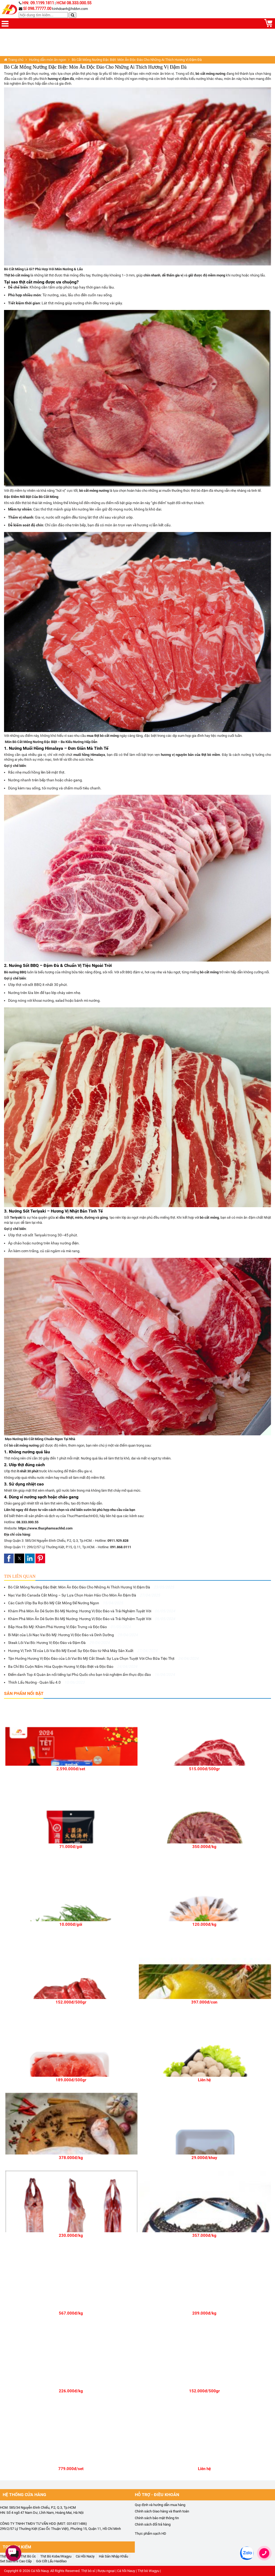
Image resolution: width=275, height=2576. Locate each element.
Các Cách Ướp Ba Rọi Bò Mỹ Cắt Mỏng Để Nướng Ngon (65, 1603)
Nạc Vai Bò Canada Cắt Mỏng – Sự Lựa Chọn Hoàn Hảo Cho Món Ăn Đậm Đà (84, 1595)
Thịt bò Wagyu (148, 2571)
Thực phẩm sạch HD (150, 2533)
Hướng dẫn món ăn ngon (47, 60)
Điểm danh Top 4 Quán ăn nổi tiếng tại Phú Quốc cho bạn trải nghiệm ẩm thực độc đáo (91, 1674)
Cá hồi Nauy (40, 2571)
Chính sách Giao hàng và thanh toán (162, 2511)
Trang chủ (13, 60)
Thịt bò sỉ (88, 2571)
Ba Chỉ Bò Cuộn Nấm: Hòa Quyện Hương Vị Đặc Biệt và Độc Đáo (72, 1666)
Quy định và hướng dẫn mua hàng (160, 2505)
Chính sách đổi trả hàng (153, 2524)
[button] (9, 1558)
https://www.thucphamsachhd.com (45, 1528)
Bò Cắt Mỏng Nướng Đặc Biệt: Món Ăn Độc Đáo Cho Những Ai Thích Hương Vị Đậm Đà (91, 1587)
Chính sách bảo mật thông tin (157, 2518)
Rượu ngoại (106, 2571)
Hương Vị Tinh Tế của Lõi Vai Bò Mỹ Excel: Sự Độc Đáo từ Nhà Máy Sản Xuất (82, 1651)
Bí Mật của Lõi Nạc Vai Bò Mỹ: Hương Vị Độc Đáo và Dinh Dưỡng (73, 1635)
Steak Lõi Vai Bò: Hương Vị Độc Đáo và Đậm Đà (59, 1642)
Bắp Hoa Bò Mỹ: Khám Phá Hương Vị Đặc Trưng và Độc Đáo (69, 1627)
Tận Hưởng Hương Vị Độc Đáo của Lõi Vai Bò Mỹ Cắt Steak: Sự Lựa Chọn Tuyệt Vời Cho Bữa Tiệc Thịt (103, 1658)
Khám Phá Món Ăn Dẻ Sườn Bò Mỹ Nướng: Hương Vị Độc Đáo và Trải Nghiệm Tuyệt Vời (91, 1611)
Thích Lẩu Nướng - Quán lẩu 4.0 (46, 1682)
